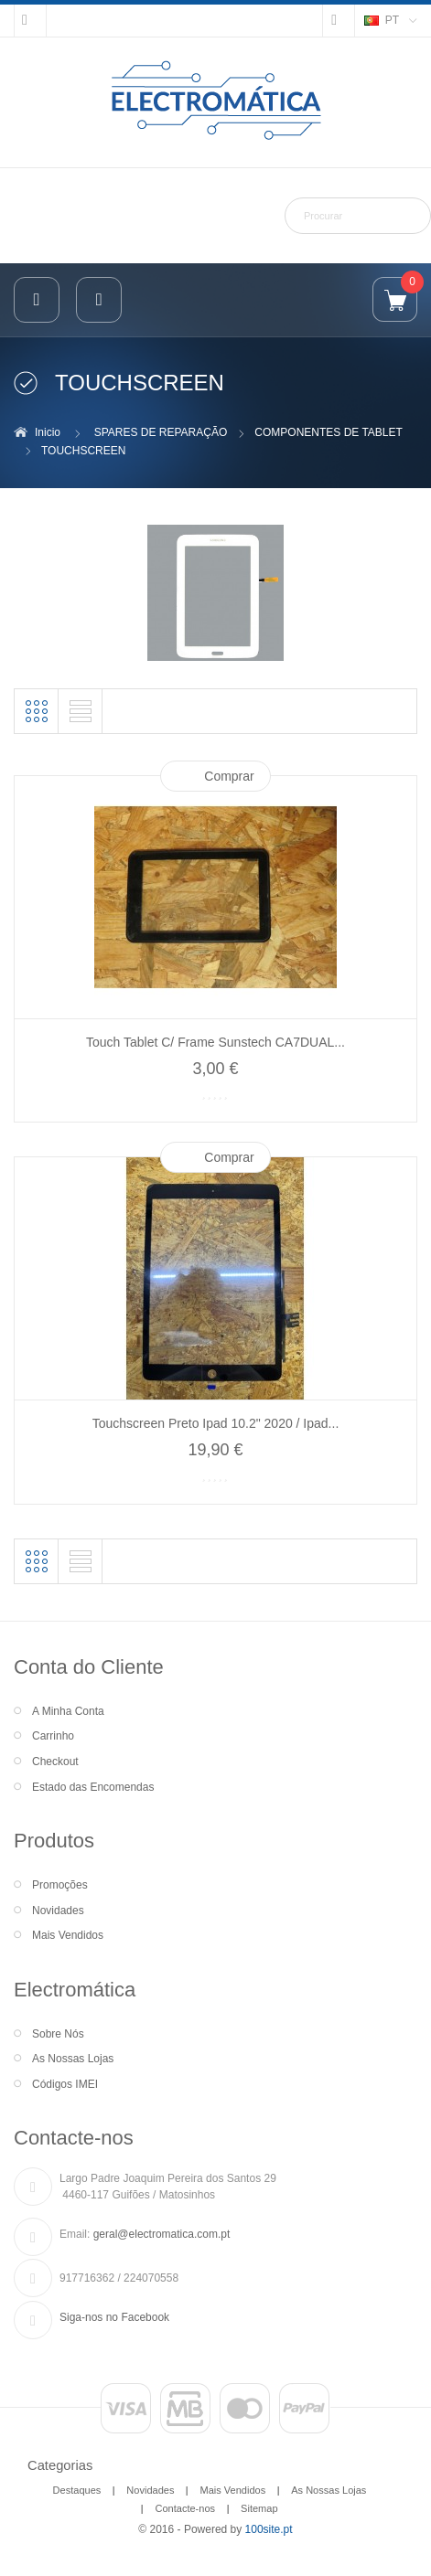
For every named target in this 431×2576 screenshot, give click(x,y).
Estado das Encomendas (93, 1787)
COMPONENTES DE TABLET (328, 432)
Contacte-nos (185, 2508)
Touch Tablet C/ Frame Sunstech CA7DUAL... (215, 1042)
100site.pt (269, 2529)
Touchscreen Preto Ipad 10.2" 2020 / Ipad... (215, 1423)
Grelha (37, 711)
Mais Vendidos (67, 1935)
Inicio (47, 432)
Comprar (228, 776)
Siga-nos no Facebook (114, 2317)
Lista (81, 711)
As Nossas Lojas (72, 2058)
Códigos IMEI (65, 2084)
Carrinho (53, 1736)
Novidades (58, 1910)
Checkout (55, 1761)
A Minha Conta (68, 1711)
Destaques (77, 2490)
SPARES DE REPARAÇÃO (161, 432)
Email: (74, 2234)
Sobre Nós (58, 2034)
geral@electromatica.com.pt (162, 2234)
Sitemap (259, 2508)
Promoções (60, 1885)
